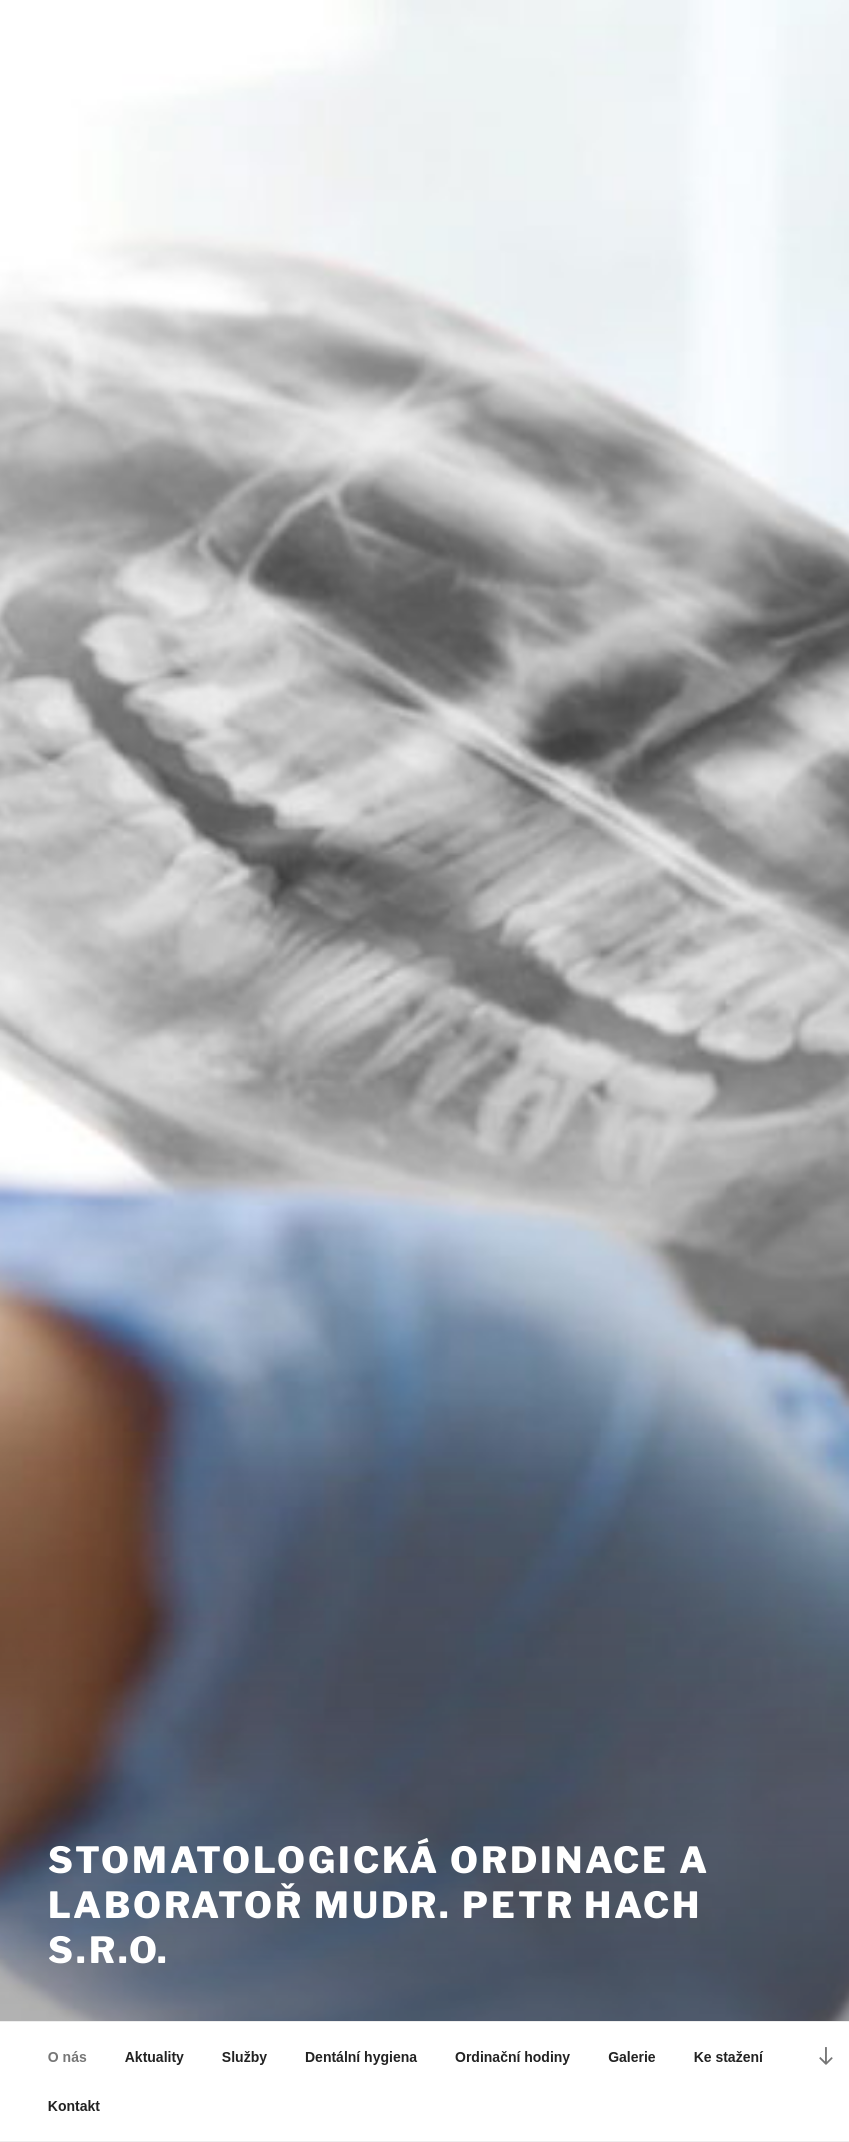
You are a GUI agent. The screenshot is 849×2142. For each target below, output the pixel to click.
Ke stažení (728, 2057)
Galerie (631, 2057)
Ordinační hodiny (512, 2057)
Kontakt (74, 2106)
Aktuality (154, 2057)
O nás (67, 2057)
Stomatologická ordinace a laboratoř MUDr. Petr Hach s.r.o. (379, 1905)
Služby (244, 2057)
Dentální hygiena (361, 2057)
